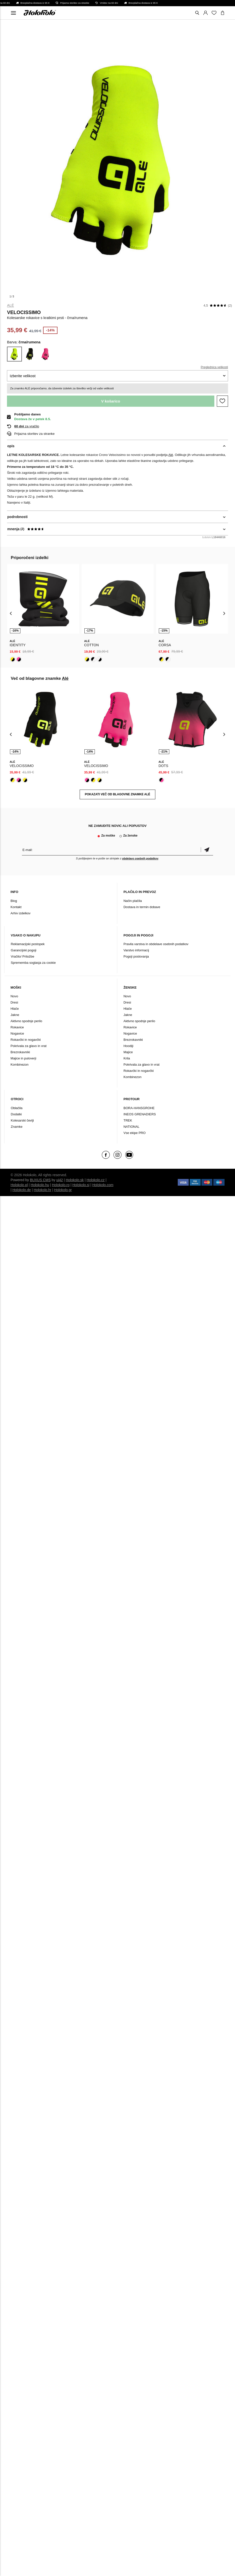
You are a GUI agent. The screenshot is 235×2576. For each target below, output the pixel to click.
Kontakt (15, 907)
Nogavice (17, 1033)
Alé (10, 305)
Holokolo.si (80, 1185)
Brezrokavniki (20, 1052)
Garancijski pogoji (23, 950)
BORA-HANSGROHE (139, 1108)
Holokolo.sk (75, 1180)
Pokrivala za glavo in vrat (28, 1046)
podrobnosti (17, 517)
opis (10, 446)
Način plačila (132, 901)
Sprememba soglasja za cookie (33, 963)
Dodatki (16, 1114)
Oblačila (16, 1108)
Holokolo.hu (40, 1185)
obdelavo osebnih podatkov (140, 858)
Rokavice (17, 1027)
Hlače (14, 1008)
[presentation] (11, 613)
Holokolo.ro (60, 1185)
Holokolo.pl (19, 1185)
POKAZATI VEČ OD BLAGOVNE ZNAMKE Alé (117, 794)
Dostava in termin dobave (141, 907)
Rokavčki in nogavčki (25, 1040)
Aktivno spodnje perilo (26, 1021)
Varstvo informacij (136, 950)
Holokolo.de (21, 1190)
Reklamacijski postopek (28, 944)
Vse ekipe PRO (134, 1133)
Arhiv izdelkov (20, 913)
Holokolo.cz (96, 1180)
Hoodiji (128, 1046)
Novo (14, 996)
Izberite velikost (22, 376)
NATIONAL (131, 1126)
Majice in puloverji (23, 1058)
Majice (128, 1052)
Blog (13, 901)
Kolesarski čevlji (22, 1120)
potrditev (207, 849)
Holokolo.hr (42, 1190)
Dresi (14, 1002)
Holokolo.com (103, 1185)
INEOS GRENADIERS (139, 1114)
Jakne (14, 1015)
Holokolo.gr (63, 1190)
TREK (127, 1120)
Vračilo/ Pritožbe (22, 956)
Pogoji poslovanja (136, 956)
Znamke (16, 1126)
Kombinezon (19, 1064)
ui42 (59, 1180)
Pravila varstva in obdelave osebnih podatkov (155, 944)
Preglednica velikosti (214, 367)
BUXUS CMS (40, 1180)
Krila (126, 1058)
